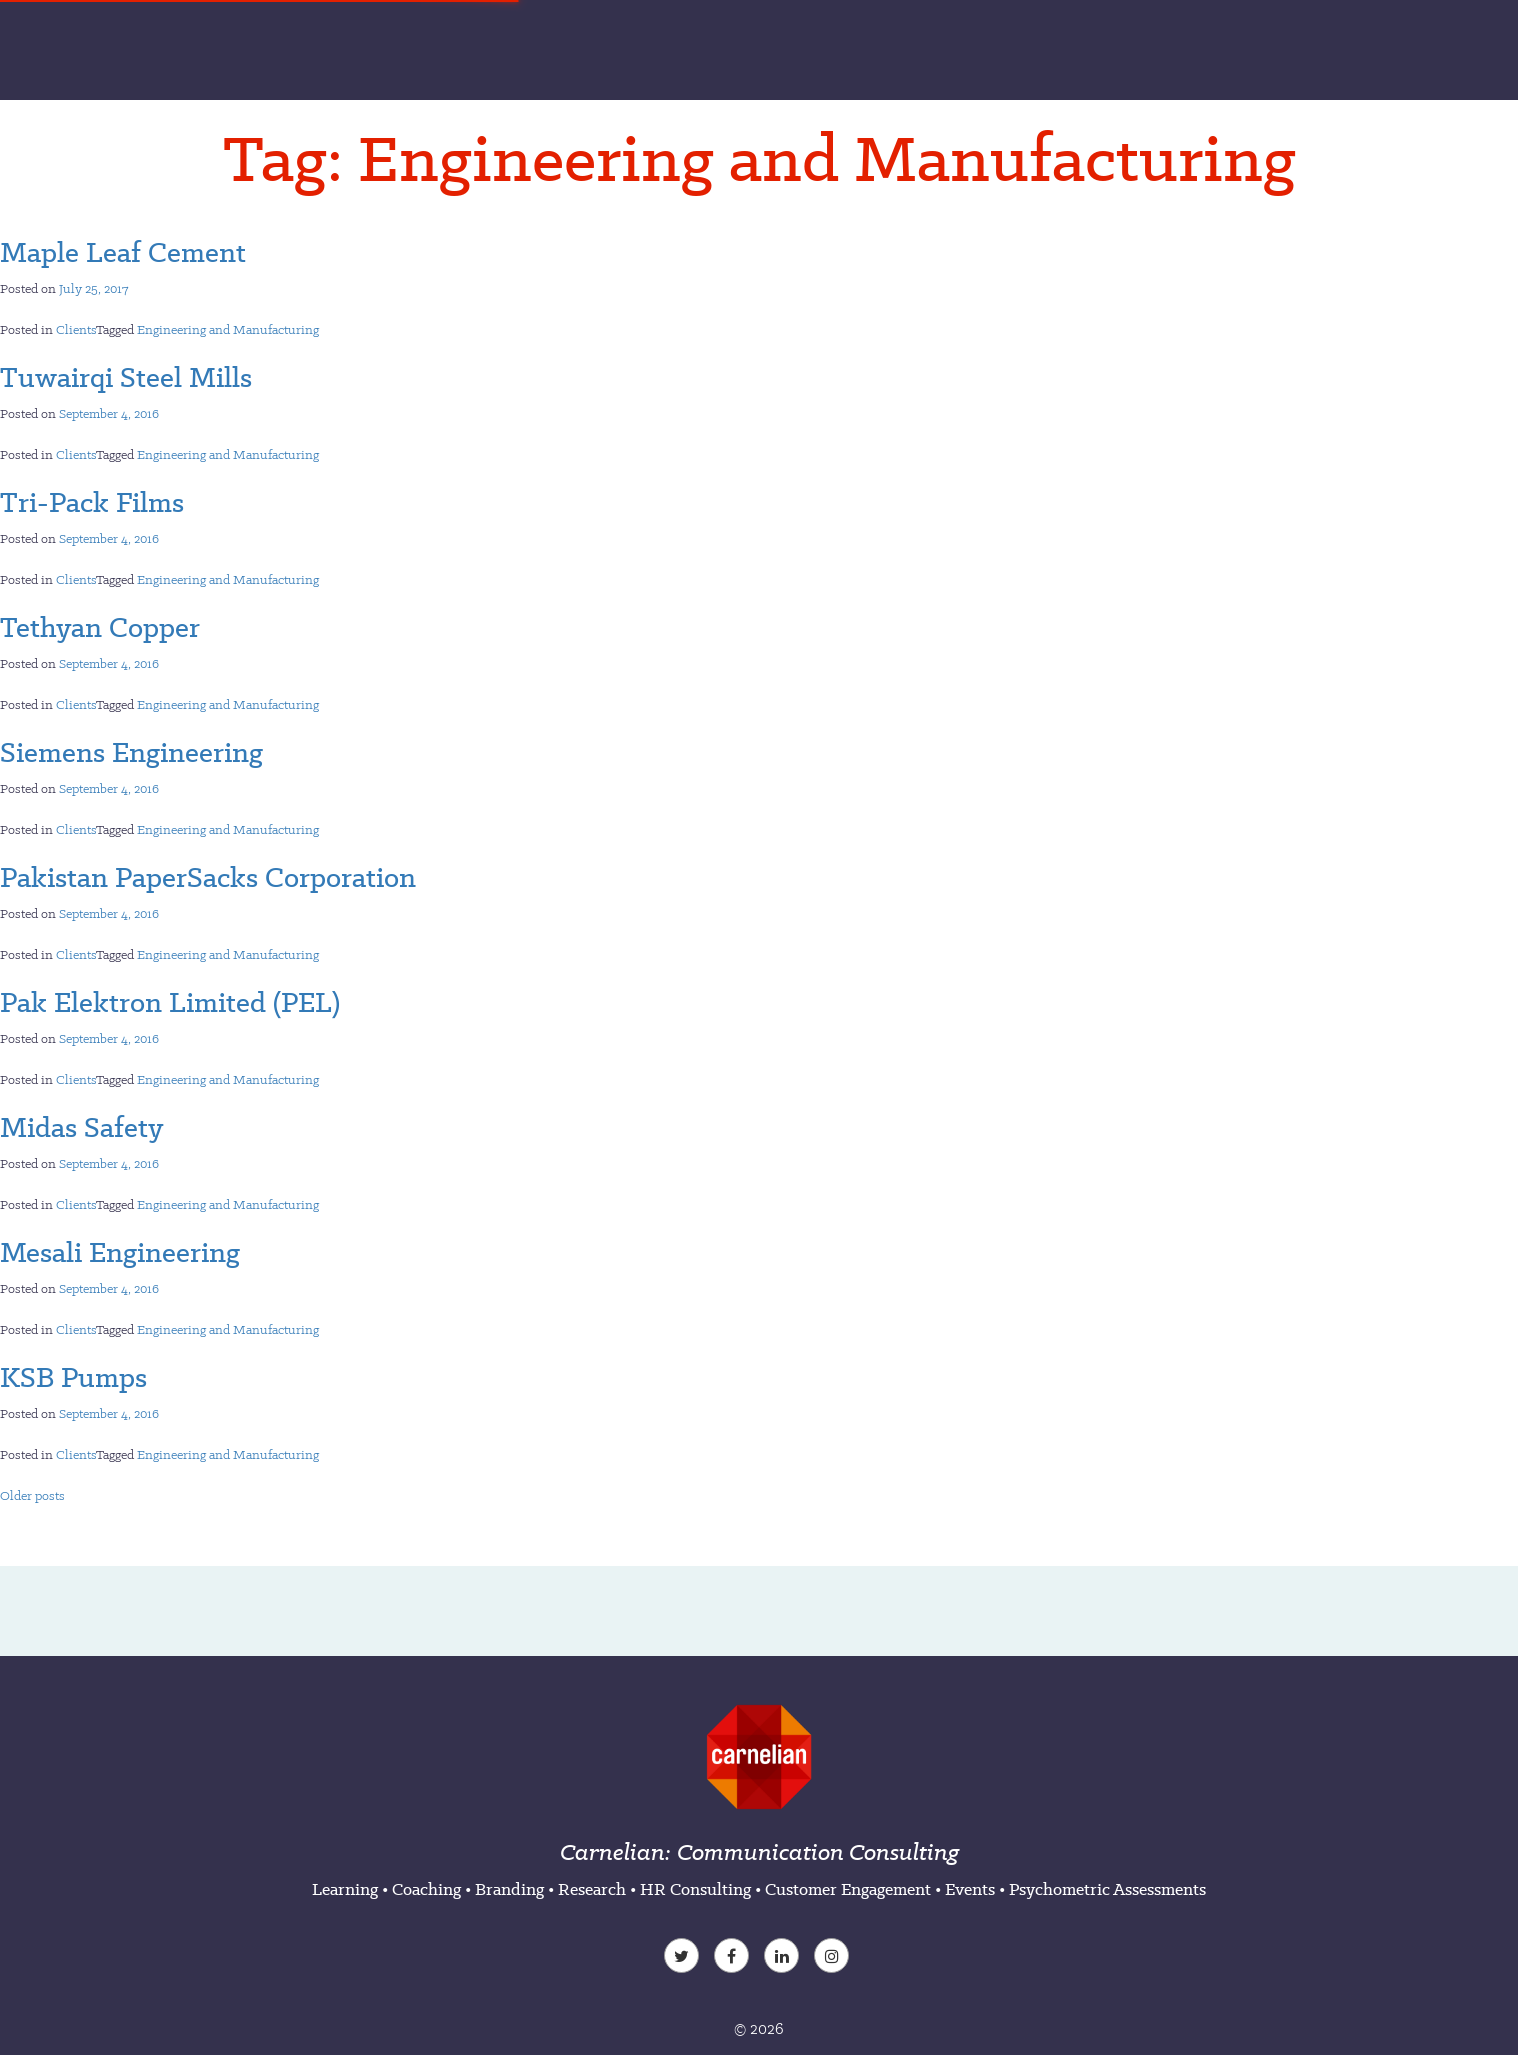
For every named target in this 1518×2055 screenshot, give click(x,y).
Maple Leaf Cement (123, 252)
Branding (509, 1889)
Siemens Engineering (131, 752)
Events (970, 1889)
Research (592, 1889)
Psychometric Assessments (1107, 1889)
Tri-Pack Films (92, 502)
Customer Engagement (848, 1889)
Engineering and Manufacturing (228, 329)
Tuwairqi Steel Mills (126, 377)
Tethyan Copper (100, 627)
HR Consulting (695, 1889)
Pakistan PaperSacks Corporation (208, 877)
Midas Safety (81, 1127)
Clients (76, 329)
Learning (345, 1889)
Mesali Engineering (120, 1252)
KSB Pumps (73, 1377)
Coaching (426, 1889)
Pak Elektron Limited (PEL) (170, 1002)
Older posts (32, 1495)
